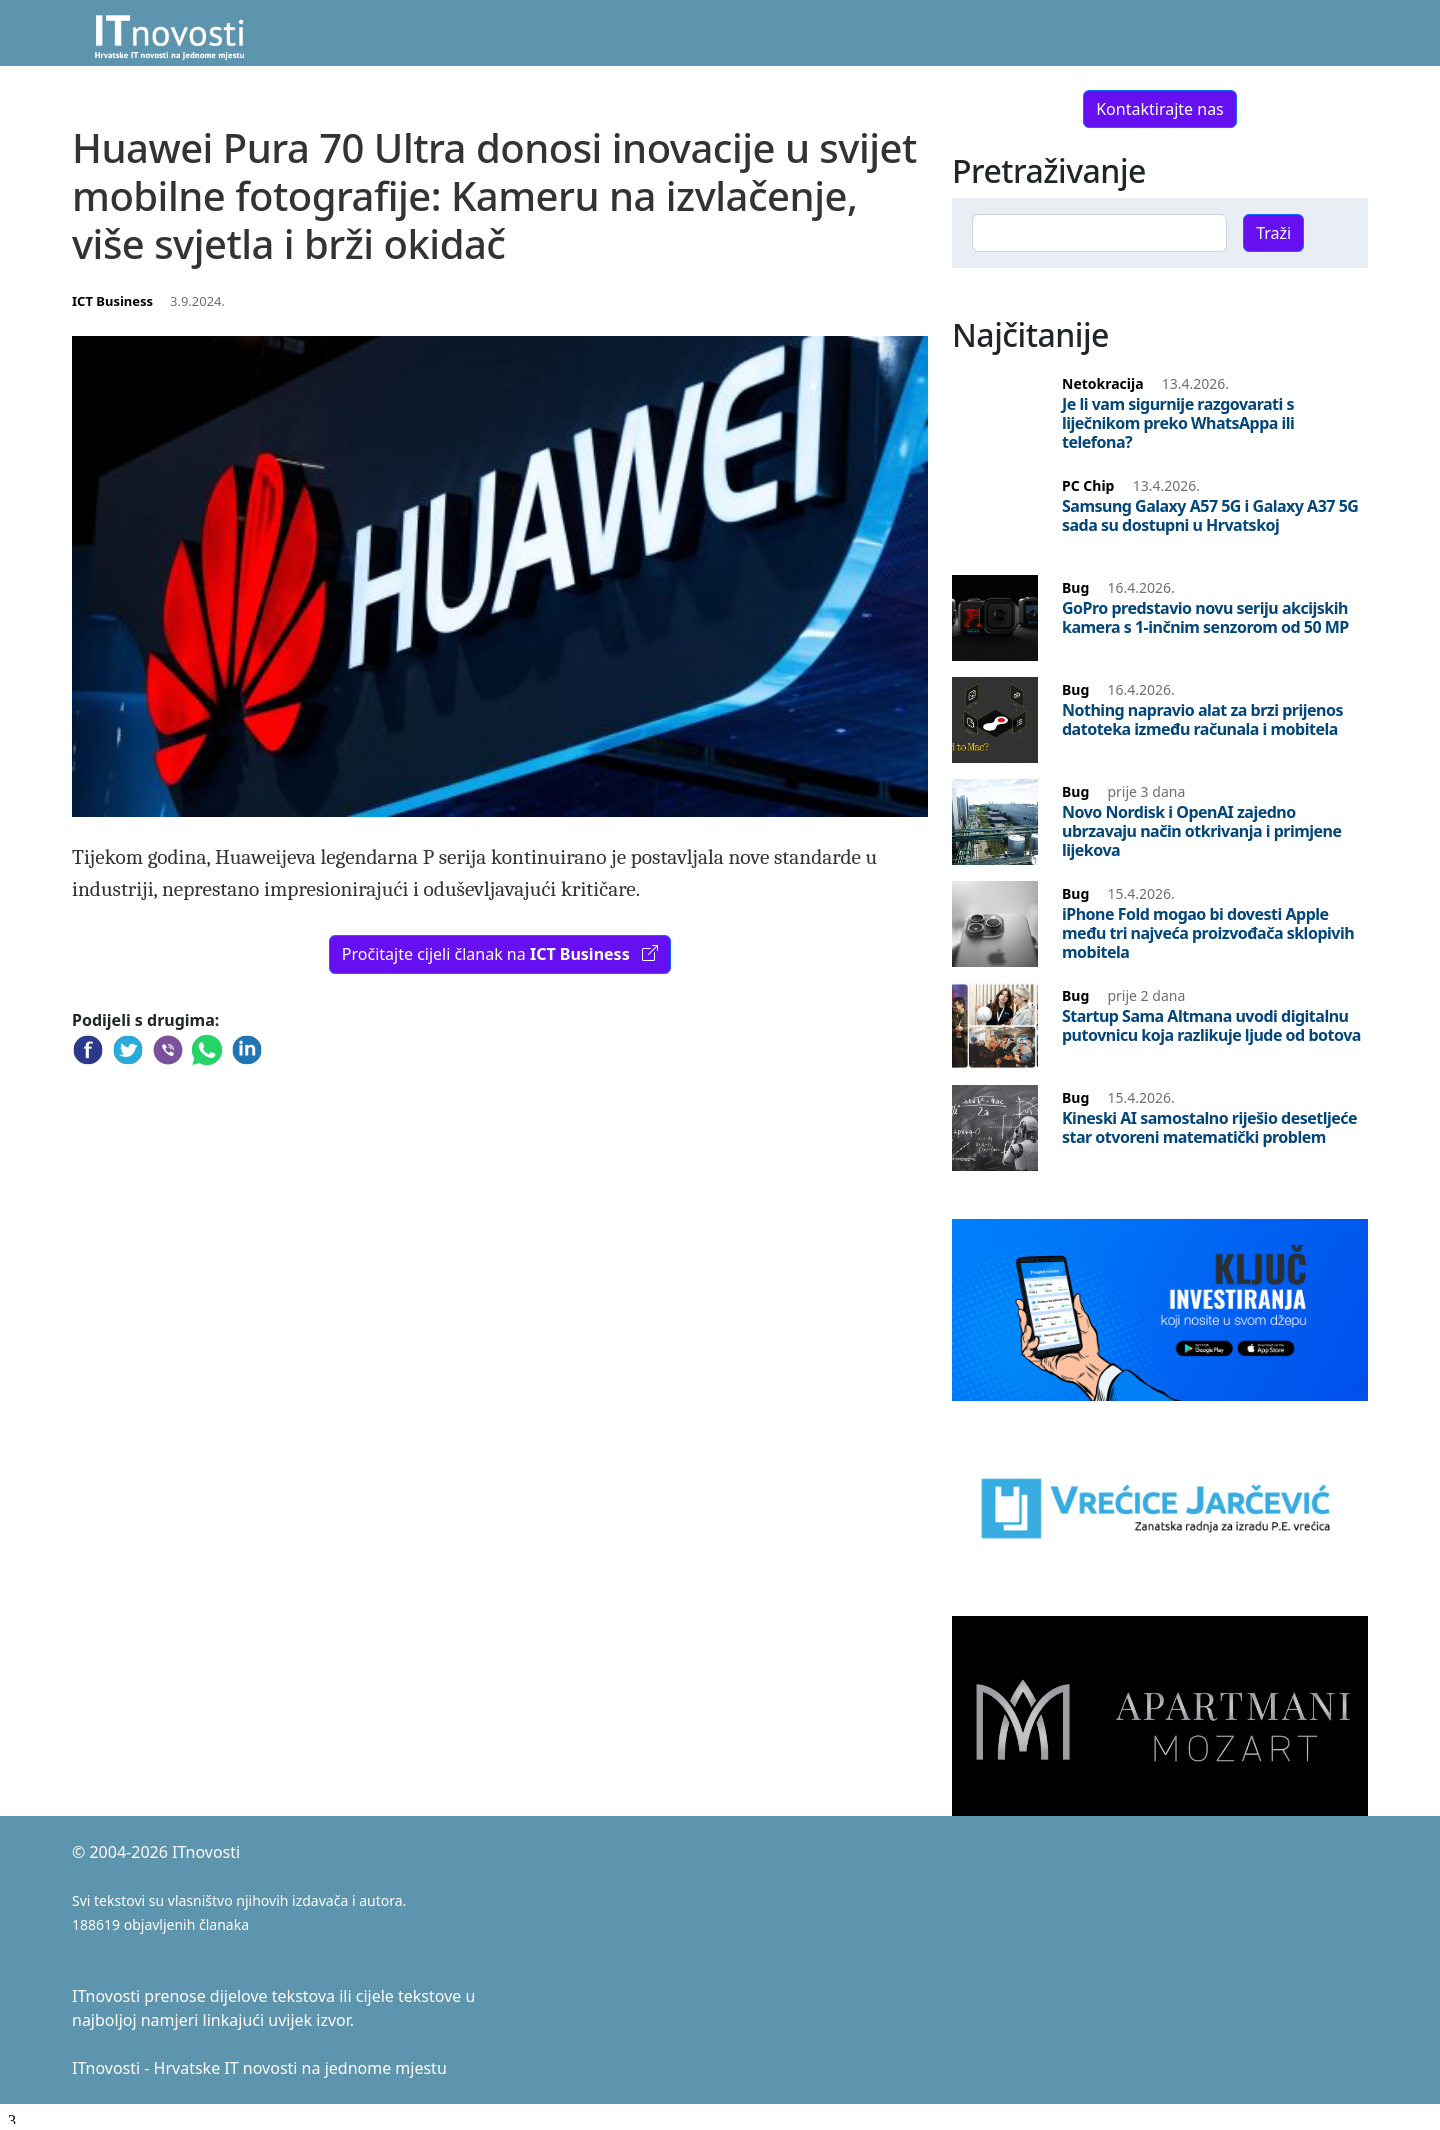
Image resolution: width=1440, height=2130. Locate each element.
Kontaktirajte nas (1160, 109)
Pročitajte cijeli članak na (500, 954)
